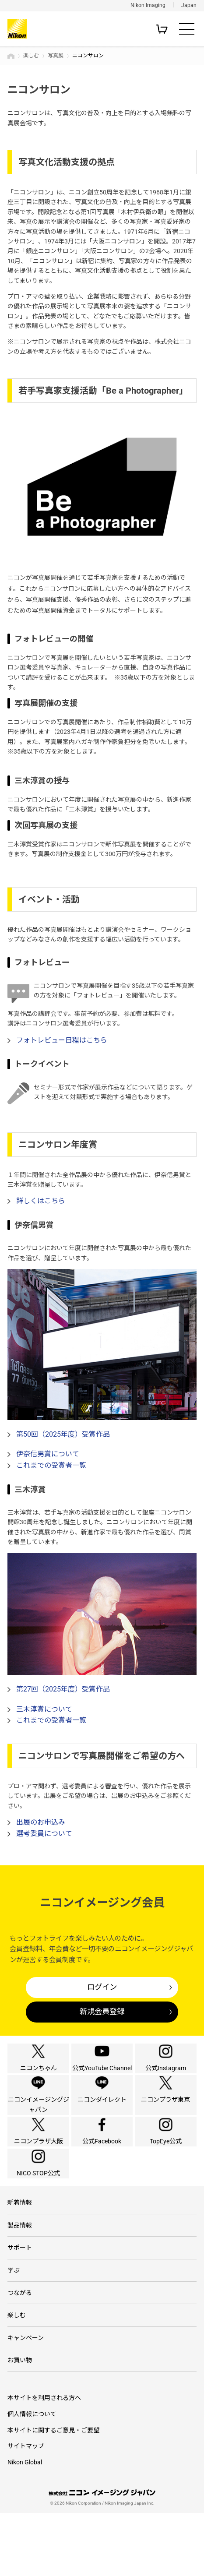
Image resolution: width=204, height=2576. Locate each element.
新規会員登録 (102, 2011)
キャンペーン (25, 2400)
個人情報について (31, 2477)
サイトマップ (25, 2509)
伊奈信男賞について (47, 1454)
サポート (19, 2310)
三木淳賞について (44, 1709)
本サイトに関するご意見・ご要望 (53, 2492)
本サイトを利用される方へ (44, 2460)
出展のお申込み (40, 1822)
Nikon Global (24, 2525)
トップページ (10, 56)
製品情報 (19, 2287)
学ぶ (13, 2332)
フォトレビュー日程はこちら (61, 1040)
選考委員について (44, 1833)
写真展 (55, 56)
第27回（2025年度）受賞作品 (63, 1689)
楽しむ (31, 56)
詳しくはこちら (40, 1201)
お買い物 (19, 2423)
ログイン (102, 1987)
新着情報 (19, 2264)
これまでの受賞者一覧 (51, 1465)
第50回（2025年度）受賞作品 (63, 1434)
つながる (19, 2355)
